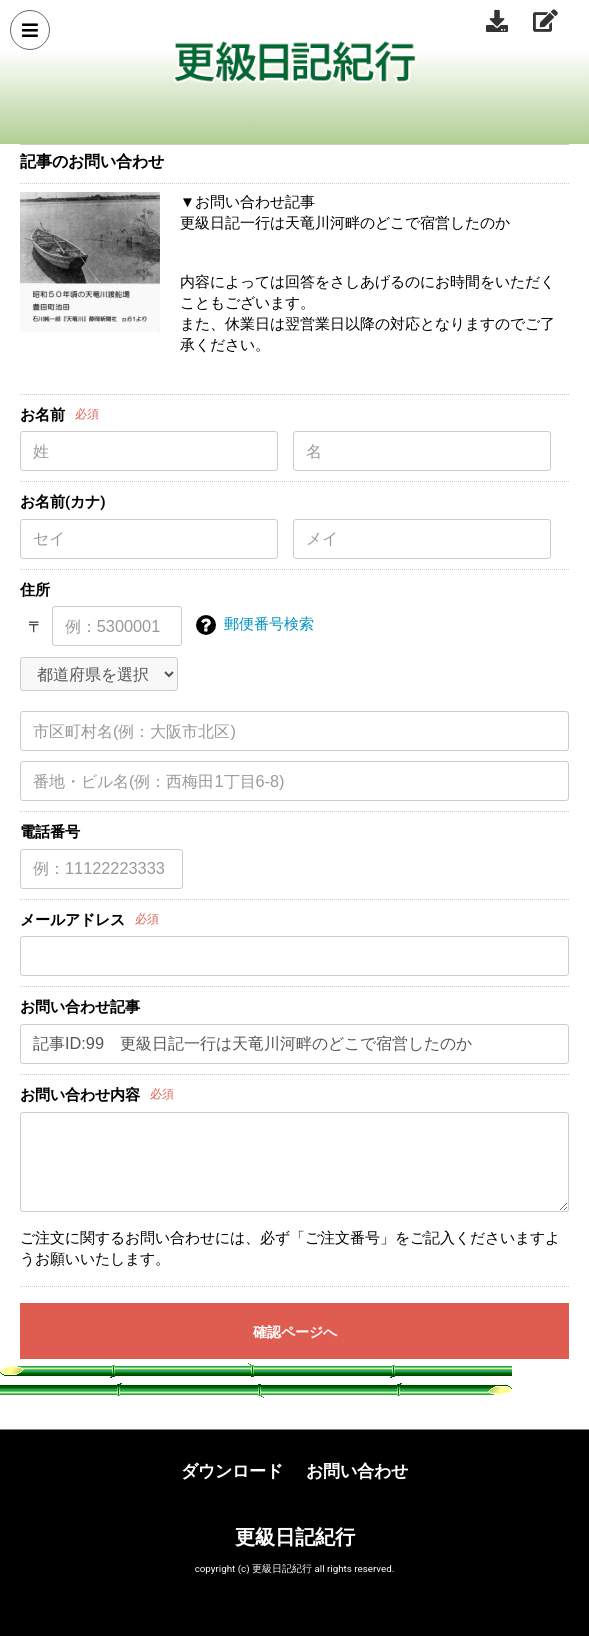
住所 (35, 590)
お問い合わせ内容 (80, 1095)
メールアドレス (72, 920)
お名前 (42, 415)
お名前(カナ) (63, 502)
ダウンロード (232, 1471)
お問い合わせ (357, 1471)
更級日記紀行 (295, 1537)
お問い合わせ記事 (80, 1007)
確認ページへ (295, 1332)
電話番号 (50, 832)
